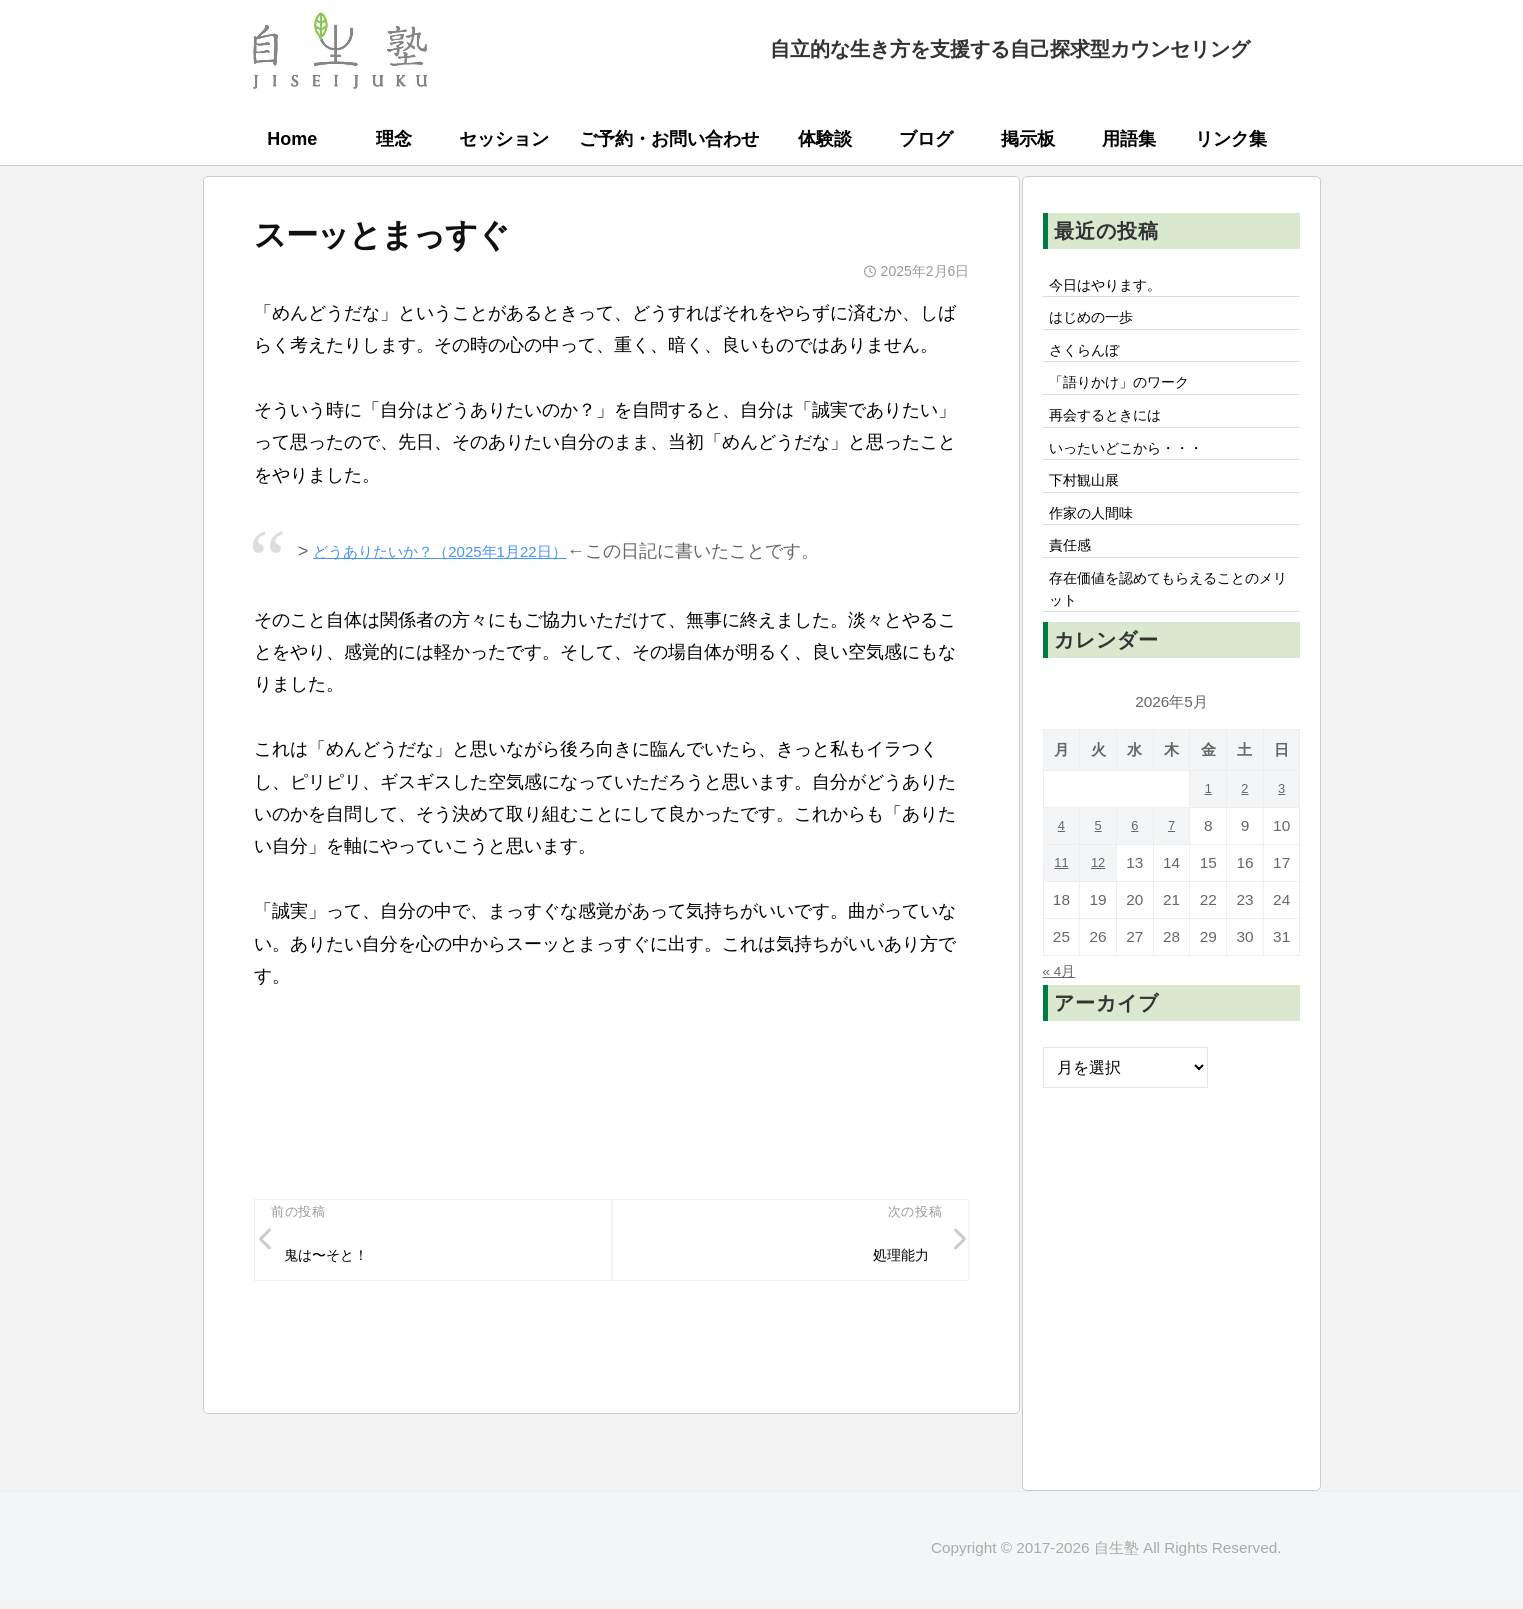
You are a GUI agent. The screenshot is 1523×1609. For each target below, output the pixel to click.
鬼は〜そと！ (335, 1259)
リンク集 (1231, 139)
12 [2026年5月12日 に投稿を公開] (1098, 909)
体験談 (825, 139)
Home (292, 139)
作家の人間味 (1099, 545)
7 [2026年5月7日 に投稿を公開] (1171, 872)
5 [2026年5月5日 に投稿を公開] (1098, 872)
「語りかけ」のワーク (1131, 397)
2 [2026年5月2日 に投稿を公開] (1245, 835)
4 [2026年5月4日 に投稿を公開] (1061, 872)
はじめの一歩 (1099, 324)
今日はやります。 (1115, 287)
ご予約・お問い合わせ (669, 139)
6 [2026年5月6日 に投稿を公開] (1135, 872)
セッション (504, 139)
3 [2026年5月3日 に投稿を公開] (1281, 835)
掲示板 (1028, 139)
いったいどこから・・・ (1139, 471)
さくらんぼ (1091, 360)
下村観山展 (1091, 508)
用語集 (1129, 139)
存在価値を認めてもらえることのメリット (1171, 632)
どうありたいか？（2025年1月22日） (465, 551)
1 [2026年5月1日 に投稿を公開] (1208, 835)
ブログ (926, 139)
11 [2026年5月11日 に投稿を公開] (1061, 909)
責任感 (1075, 582)
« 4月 (1062, 1017)
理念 (394, 139)
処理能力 (894, 1259)
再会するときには (1115, 434)
